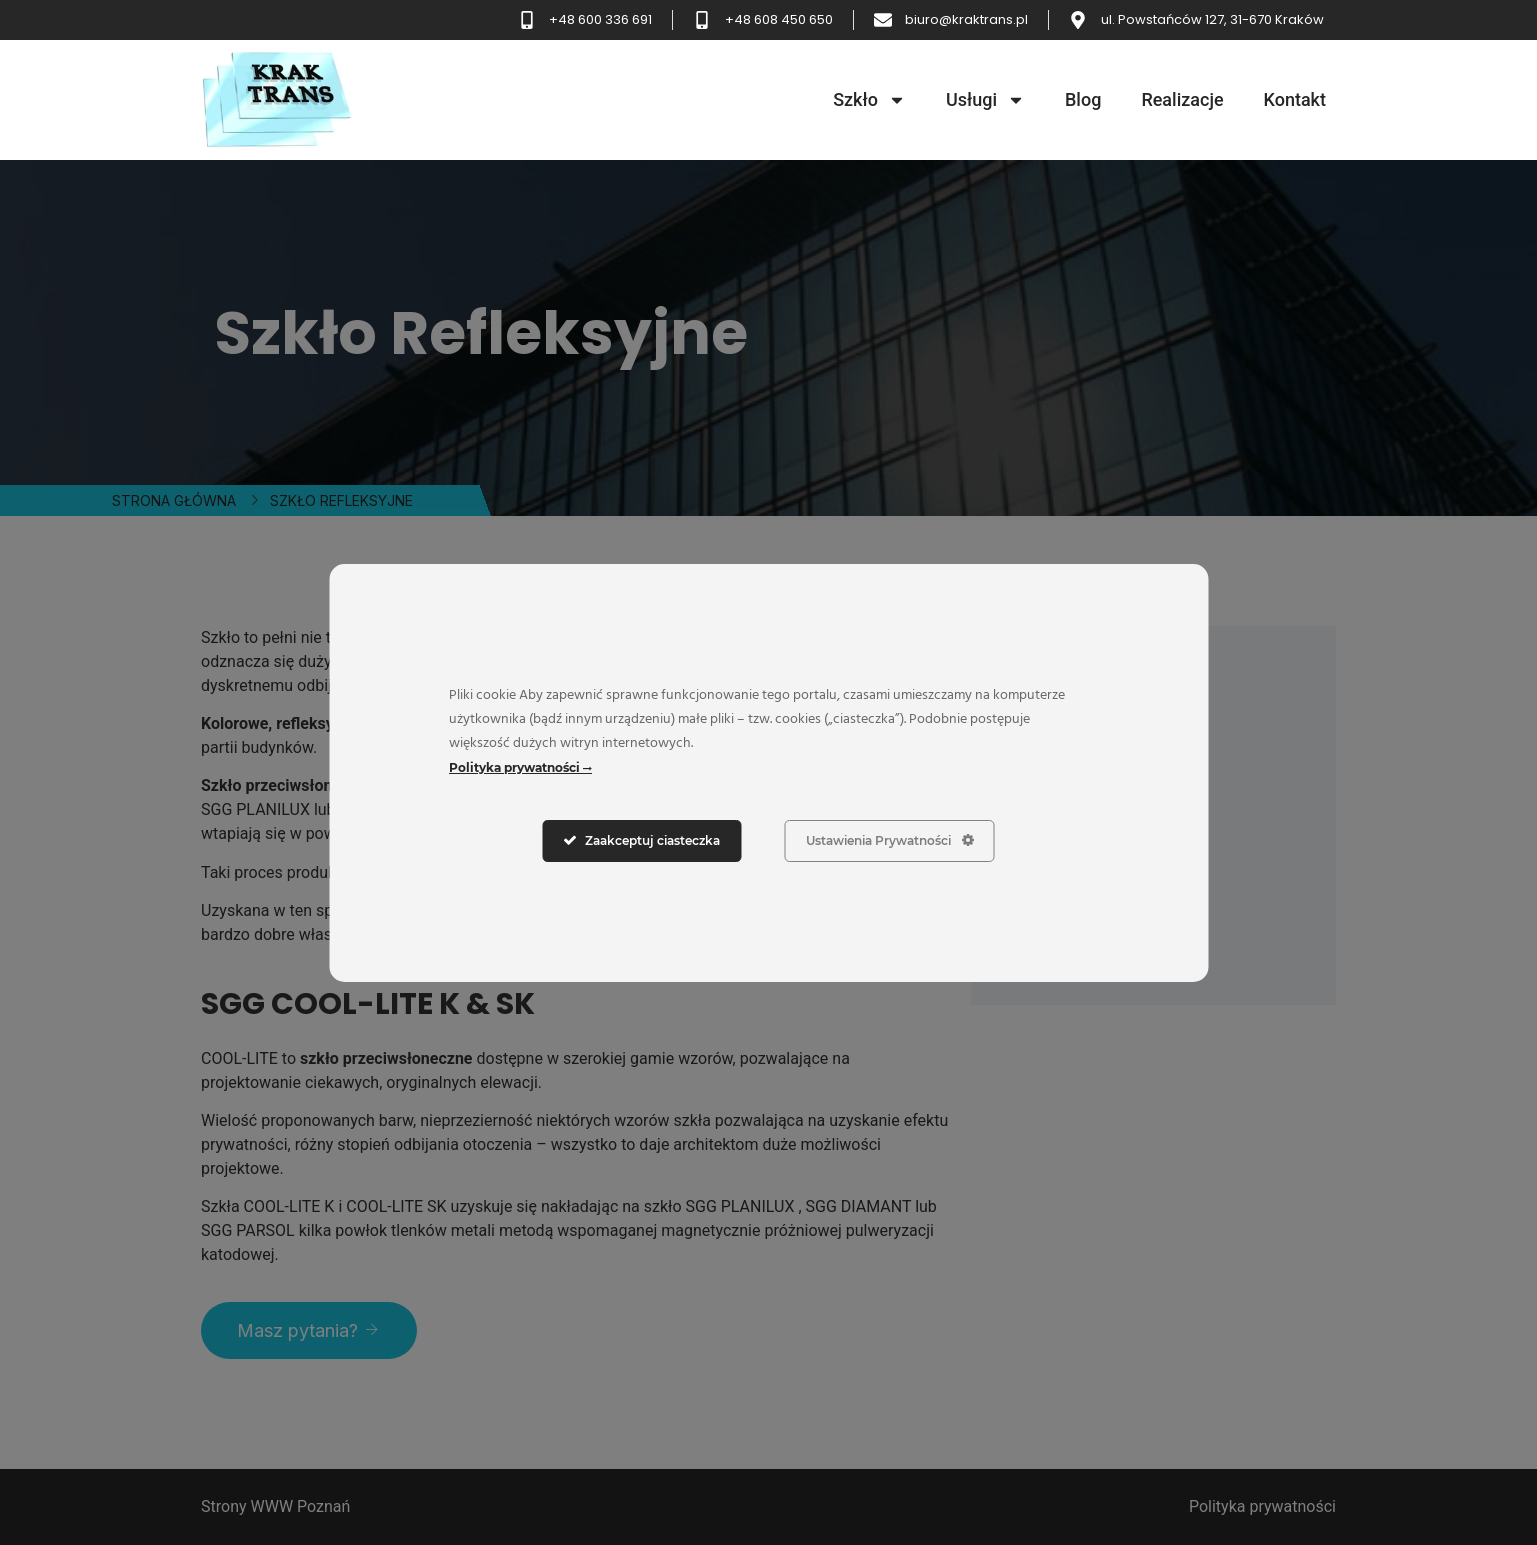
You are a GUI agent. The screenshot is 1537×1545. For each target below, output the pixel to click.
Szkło (869, 100)
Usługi (985, 100)
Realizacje (1182, 99)
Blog (1083, 99)
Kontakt (1295, 99)
